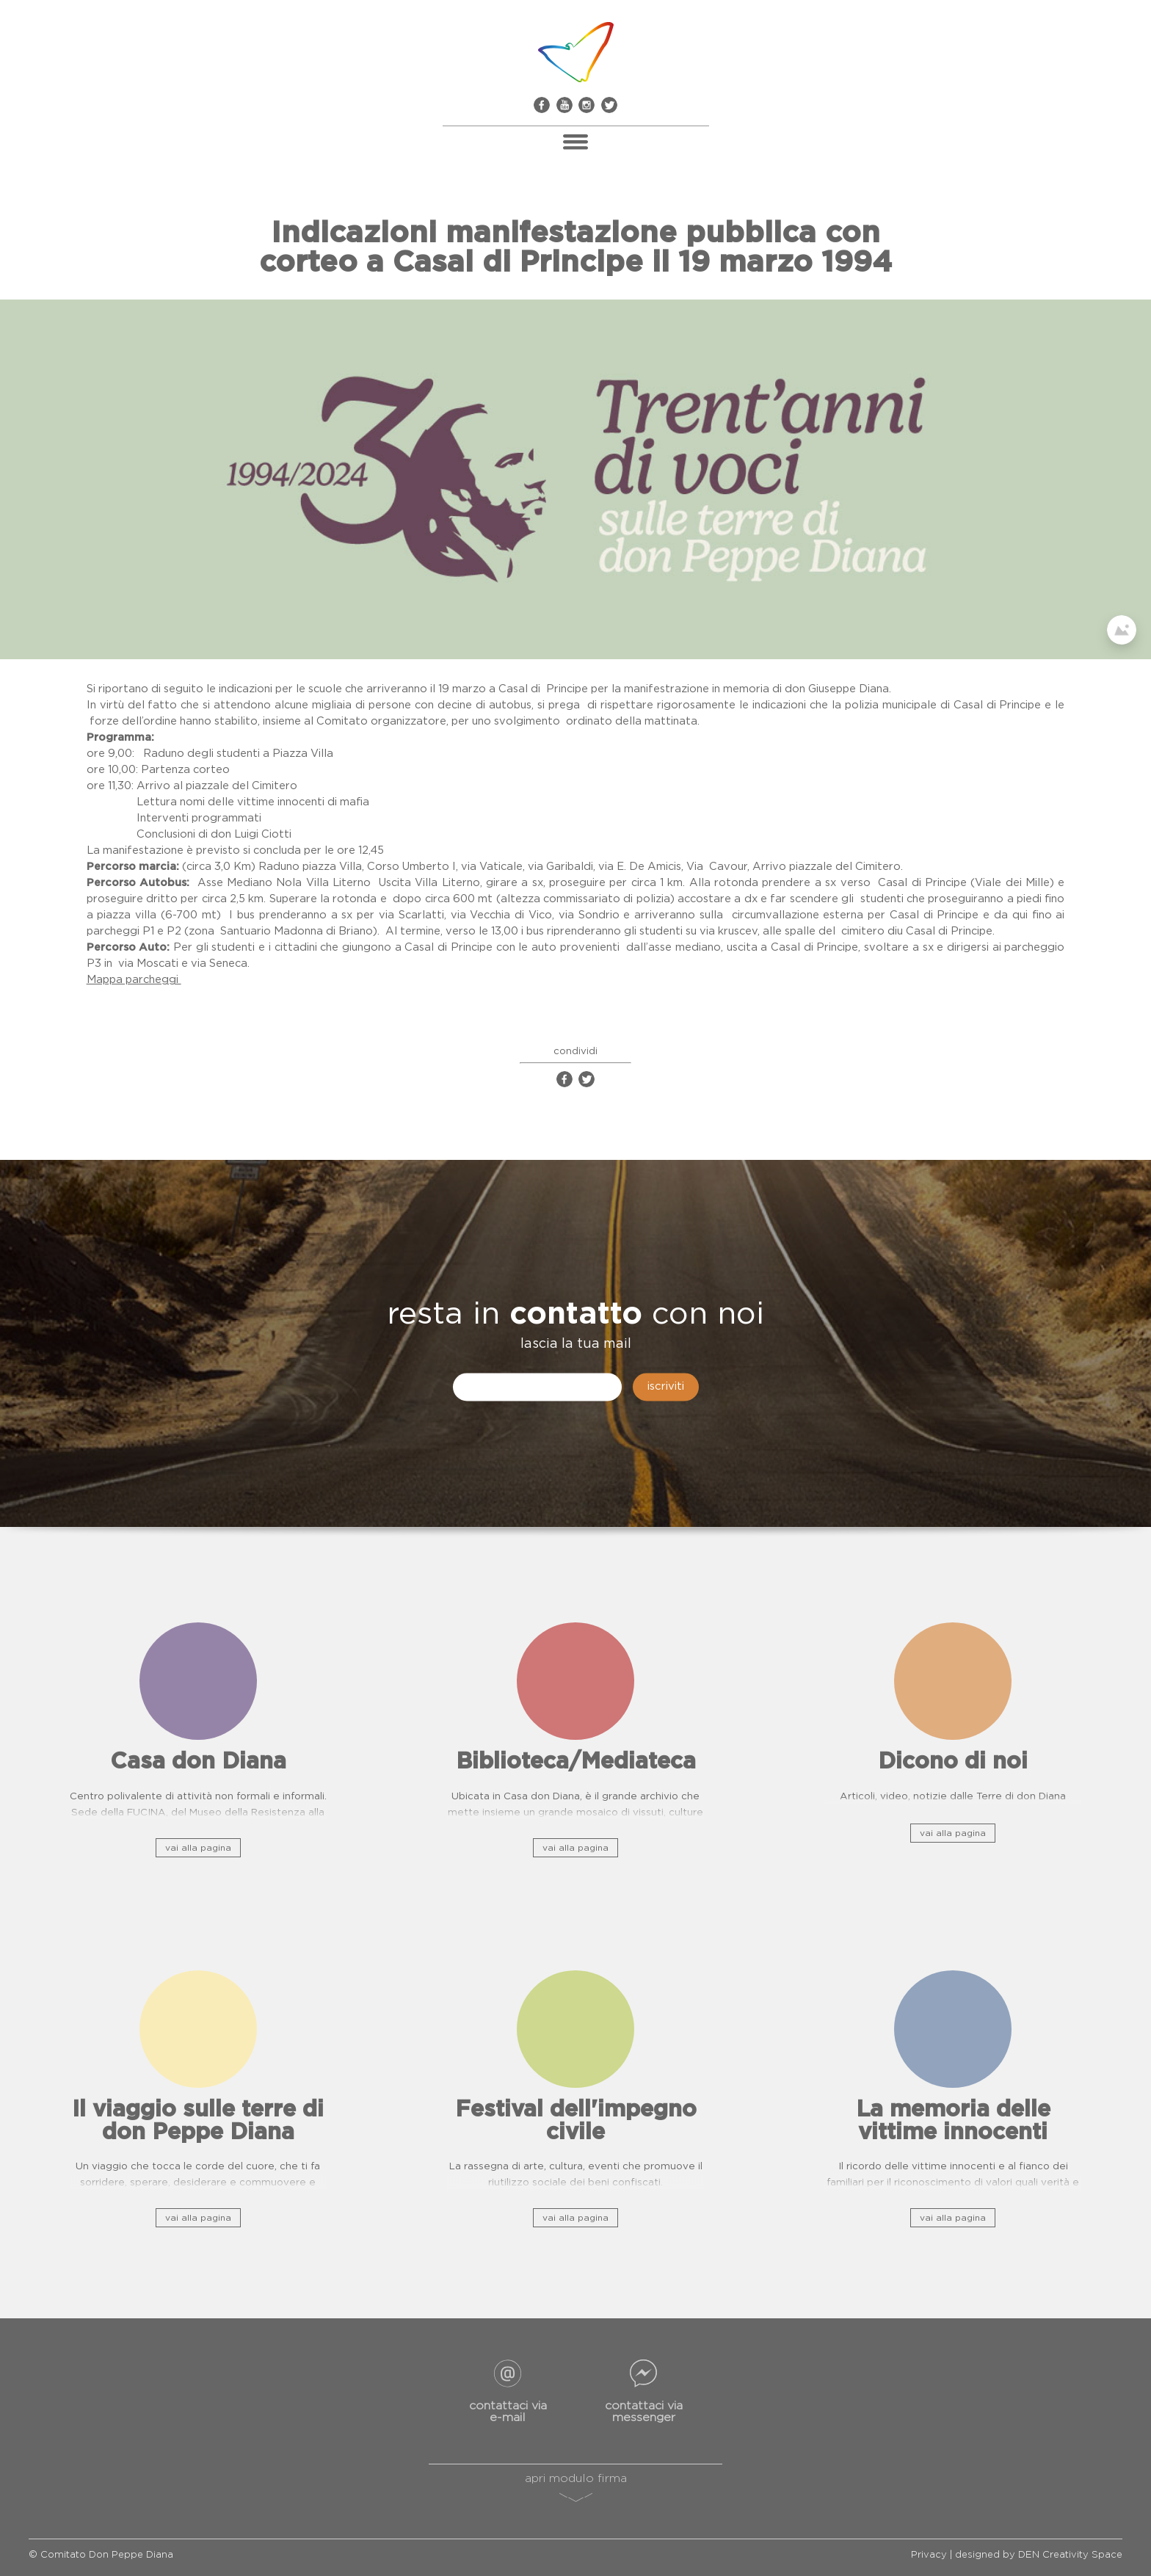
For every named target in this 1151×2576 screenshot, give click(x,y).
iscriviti (665, 1387)
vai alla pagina (198, 1847)
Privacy (929, 2555)
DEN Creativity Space (1070, 2555)
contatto (575, 1314)
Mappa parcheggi (134, 979)
